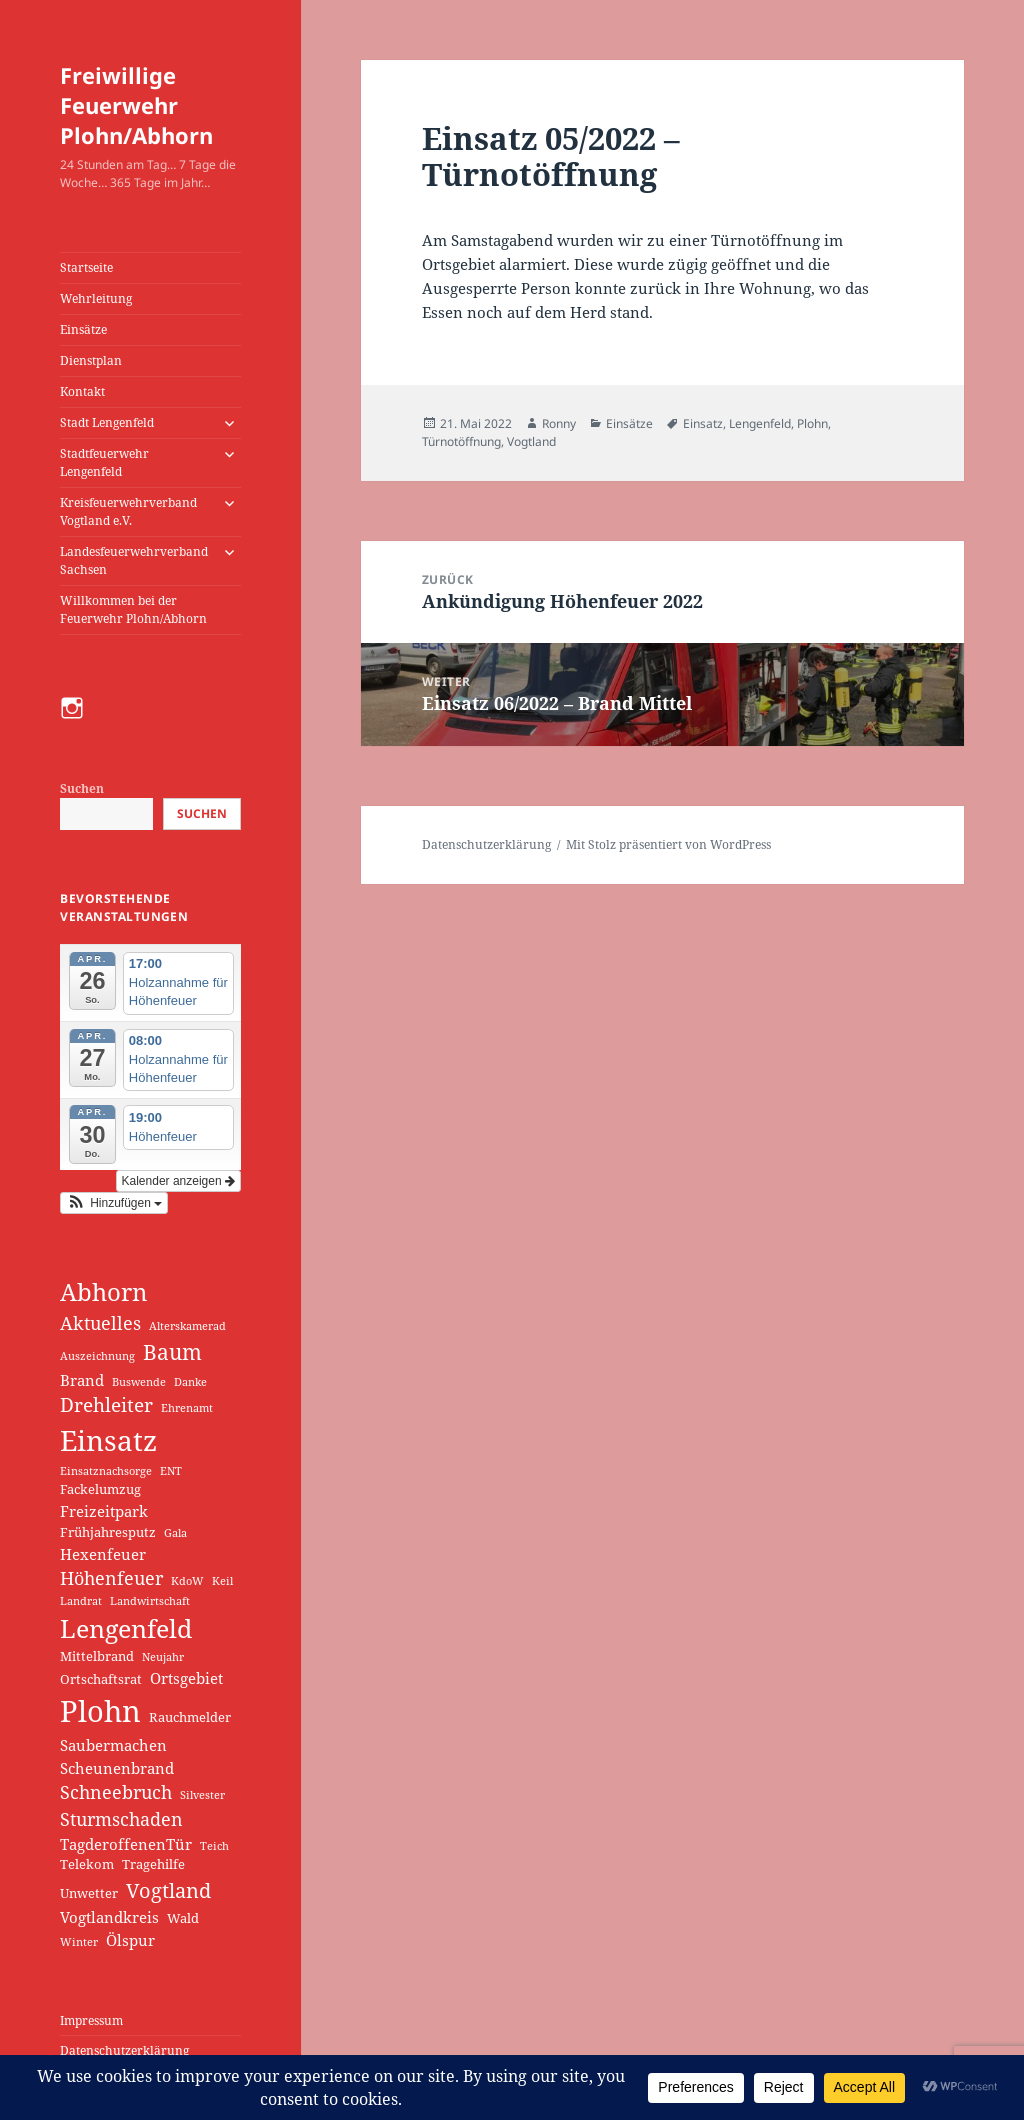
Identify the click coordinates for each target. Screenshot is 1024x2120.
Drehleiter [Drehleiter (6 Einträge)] (106, 1405)
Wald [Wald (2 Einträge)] (183, 1918)
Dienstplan (91, 360)
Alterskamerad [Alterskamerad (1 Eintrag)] (187, 1326)
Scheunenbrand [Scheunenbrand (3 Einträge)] (117, 1768)
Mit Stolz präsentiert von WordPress (668, 844)
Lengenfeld (760, 423)
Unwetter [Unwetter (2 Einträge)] (89, 1893)
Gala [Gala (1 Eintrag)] (175, 1533)
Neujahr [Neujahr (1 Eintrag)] (163, 1657)
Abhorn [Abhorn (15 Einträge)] (103, 1291)
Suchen (82, 788)
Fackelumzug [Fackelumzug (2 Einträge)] (100, 1489)
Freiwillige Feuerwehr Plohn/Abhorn (136, 105)
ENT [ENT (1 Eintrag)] (171, 1471)
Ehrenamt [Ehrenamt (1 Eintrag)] (187, 1408)
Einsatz (703, 423)
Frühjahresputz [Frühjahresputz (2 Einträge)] (108, 1532)
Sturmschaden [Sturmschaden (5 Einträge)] (121, 1819)
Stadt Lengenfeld (107, 422)
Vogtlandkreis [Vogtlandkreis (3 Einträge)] (109, 1917)
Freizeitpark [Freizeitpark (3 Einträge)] (104, 1511)
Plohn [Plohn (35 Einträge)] (100, 1711)
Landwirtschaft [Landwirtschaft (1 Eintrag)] (150, 1601)
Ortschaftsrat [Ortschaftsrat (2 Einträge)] (101, 1679)
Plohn (812, 423)
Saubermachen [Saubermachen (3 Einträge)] (113, 1745)
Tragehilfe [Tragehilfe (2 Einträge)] (153, 1864)
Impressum (91, 2020)
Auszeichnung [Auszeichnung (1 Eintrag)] (97, 1356)
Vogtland (531, 441)
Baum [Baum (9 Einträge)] (172, 1352)
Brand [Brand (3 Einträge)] (82, 1380)
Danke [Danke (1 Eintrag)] (190, 1382)
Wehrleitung (96, 298)
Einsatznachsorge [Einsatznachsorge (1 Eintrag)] (106, 1471)
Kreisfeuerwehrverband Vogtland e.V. (128, 511)
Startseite (86, 267)
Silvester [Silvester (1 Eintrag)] (202, 1795)
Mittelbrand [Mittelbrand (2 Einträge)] (97, 1656)
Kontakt (82, 391)
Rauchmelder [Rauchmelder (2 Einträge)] (190, 1717)
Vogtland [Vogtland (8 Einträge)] (168, 1890)
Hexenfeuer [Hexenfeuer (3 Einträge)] (103, 1554)
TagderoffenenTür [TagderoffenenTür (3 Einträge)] (126, 1844)
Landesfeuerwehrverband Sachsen (134, 560)
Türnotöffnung (461, 441)
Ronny (559, 423)
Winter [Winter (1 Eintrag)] (79, 1942)
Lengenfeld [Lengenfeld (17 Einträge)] (126, 1628)
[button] (114, 1203)
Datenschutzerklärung (124, 2050)
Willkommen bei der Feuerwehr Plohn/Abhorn (133, 609)
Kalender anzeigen (178, 1181)
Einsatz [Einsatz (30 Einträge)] (108, 1440)
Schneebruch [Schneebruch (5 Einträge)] (116, 1792)
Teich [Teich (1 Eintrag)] (214, 1846)
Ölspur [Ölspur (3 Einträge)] (130, 1940)
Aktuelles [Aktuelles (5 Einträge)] (100, 1323)
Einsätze (83, 329)
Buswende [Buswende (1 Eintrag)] (139, 1382)
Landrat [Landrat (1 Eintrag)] (81, 1601)
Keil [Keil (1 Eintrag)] (222, 1581)
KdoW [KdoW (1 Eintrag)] (187, 1581)
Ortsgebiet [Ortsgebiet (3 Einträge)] (186, 1678)
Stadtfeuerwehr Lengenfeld (104, 462)
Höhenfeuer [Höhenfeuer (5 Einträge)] (111, 1578)
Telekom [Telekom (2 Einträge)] (87, 1864)
